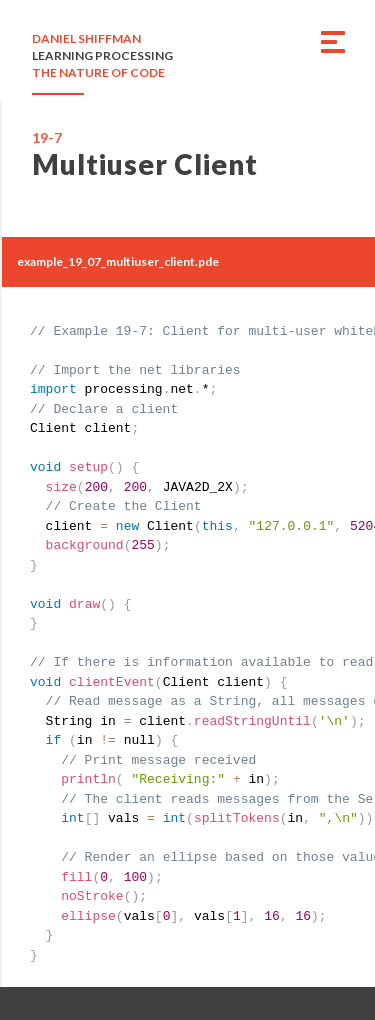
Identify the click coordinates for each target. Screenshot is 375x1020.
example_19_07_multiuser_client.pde (118, 261)
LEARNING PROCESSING (102, 55)
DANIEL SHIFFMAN (86, 38)
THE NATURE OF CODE (98, 72)
